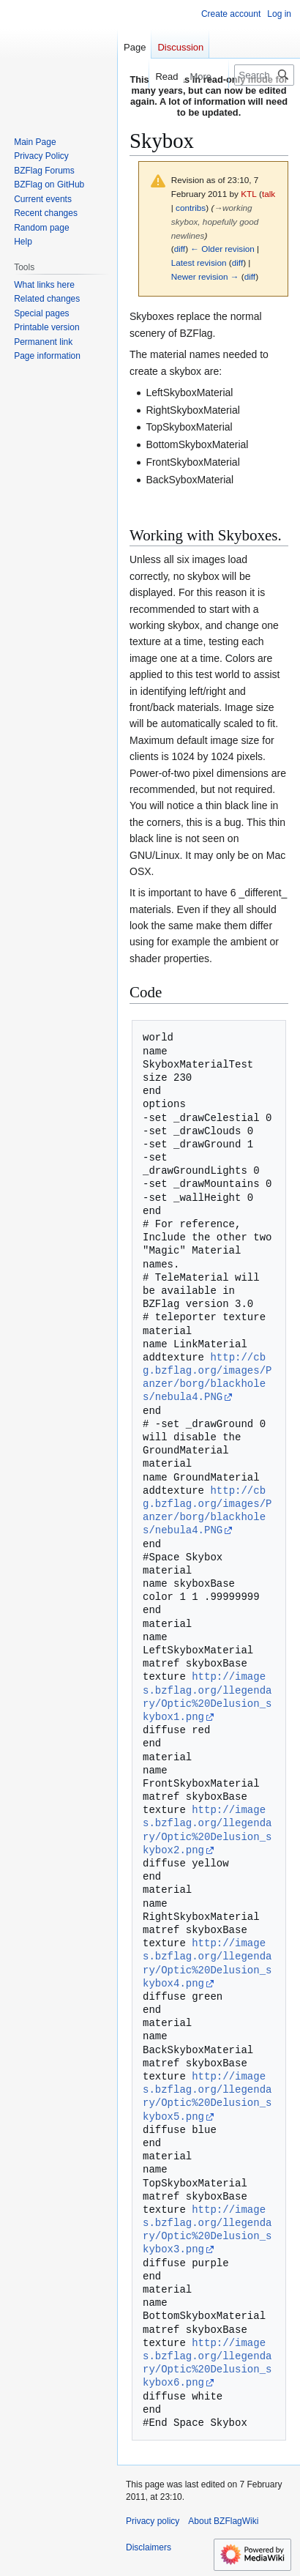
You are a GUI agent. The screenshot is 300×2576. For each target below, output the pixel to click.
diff (179, 248)
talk (268, 193)
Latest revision (199, 262)
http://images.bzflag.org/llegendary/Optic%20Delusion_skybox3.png (207, 2230)
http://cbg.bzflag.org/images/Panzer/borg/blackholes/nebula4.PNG (207, 1377)
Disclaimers (148, 2547)
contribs (191, 207)
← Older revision (222, 248)
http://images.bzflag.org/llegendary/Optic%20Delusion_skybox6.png (207, 2363)
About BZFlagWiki (223, 2521)
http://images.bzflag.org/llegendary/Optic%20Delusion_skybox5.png (207, 2096)
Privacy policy (152, 2521)
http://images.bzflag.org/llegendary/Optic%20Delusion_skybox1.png (207, 1696)
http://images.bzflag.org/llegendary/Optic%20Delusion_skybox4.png (207, 1963)
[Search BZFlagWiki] (264, 75)
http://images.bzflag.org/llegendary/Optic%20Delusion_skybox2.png (207, 1830)
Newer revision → (205, 276)
